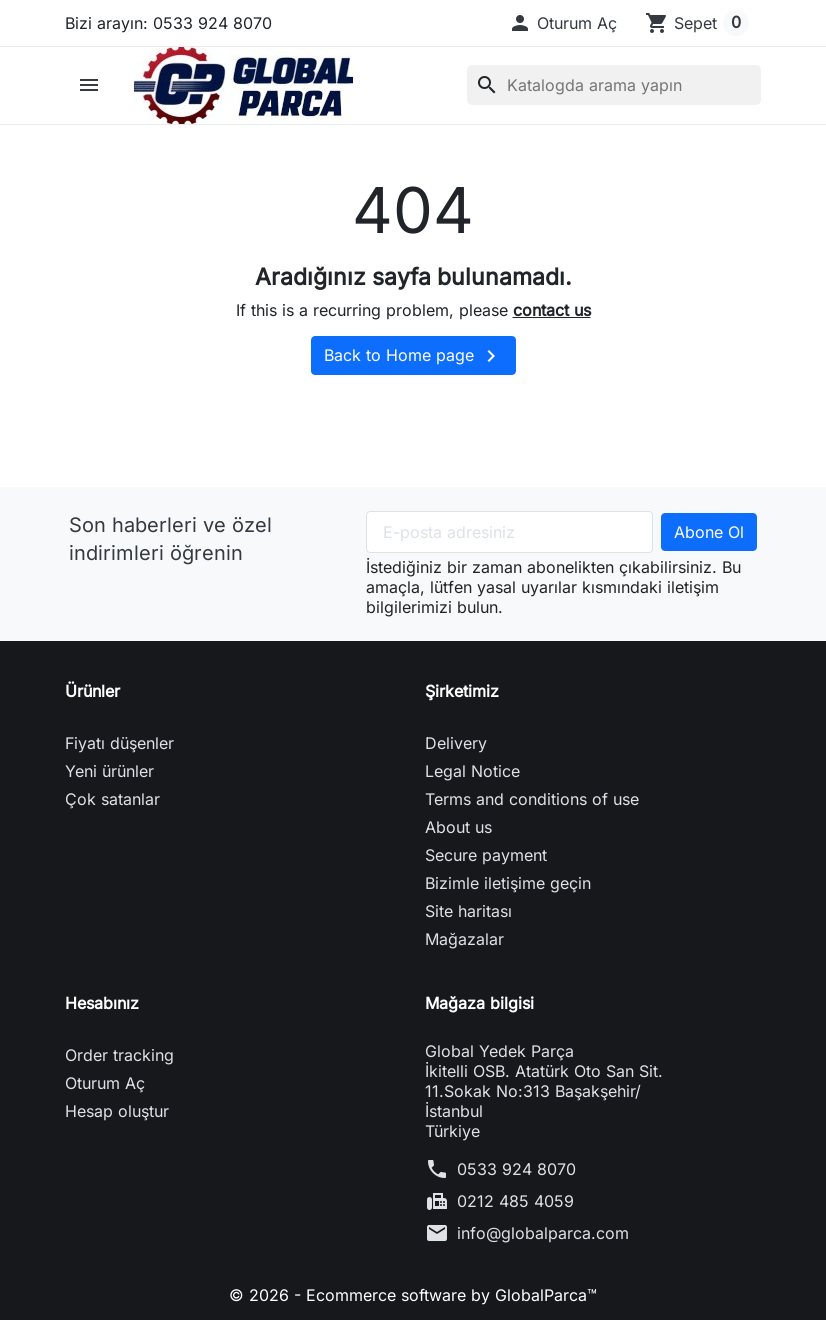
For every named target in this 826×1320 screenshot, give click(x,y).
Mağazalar (464, 939)
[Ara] (614, 85)
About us (458, 827)
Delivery (456, 743)
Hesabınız (102, 1003)
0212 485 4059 (515, 1201)
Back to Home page (413, 356)
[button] (562, 23)
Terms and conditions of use (532, 799)
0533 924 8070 (516, 1169)
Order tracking (119, 1055)
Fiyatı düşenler (119, 743)
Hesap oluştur (117, 1111)
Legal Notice (472, 771)
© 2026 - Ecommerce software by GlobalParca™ (413, 1295)
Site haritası (468, 911)
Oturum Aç (105, 1083)
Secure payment (486, 855)
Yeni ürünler (109, 771)
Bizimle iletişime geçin (508, 883)
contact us (552, 310)
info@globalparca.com (543, 1233)
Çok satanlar (112, 799)
